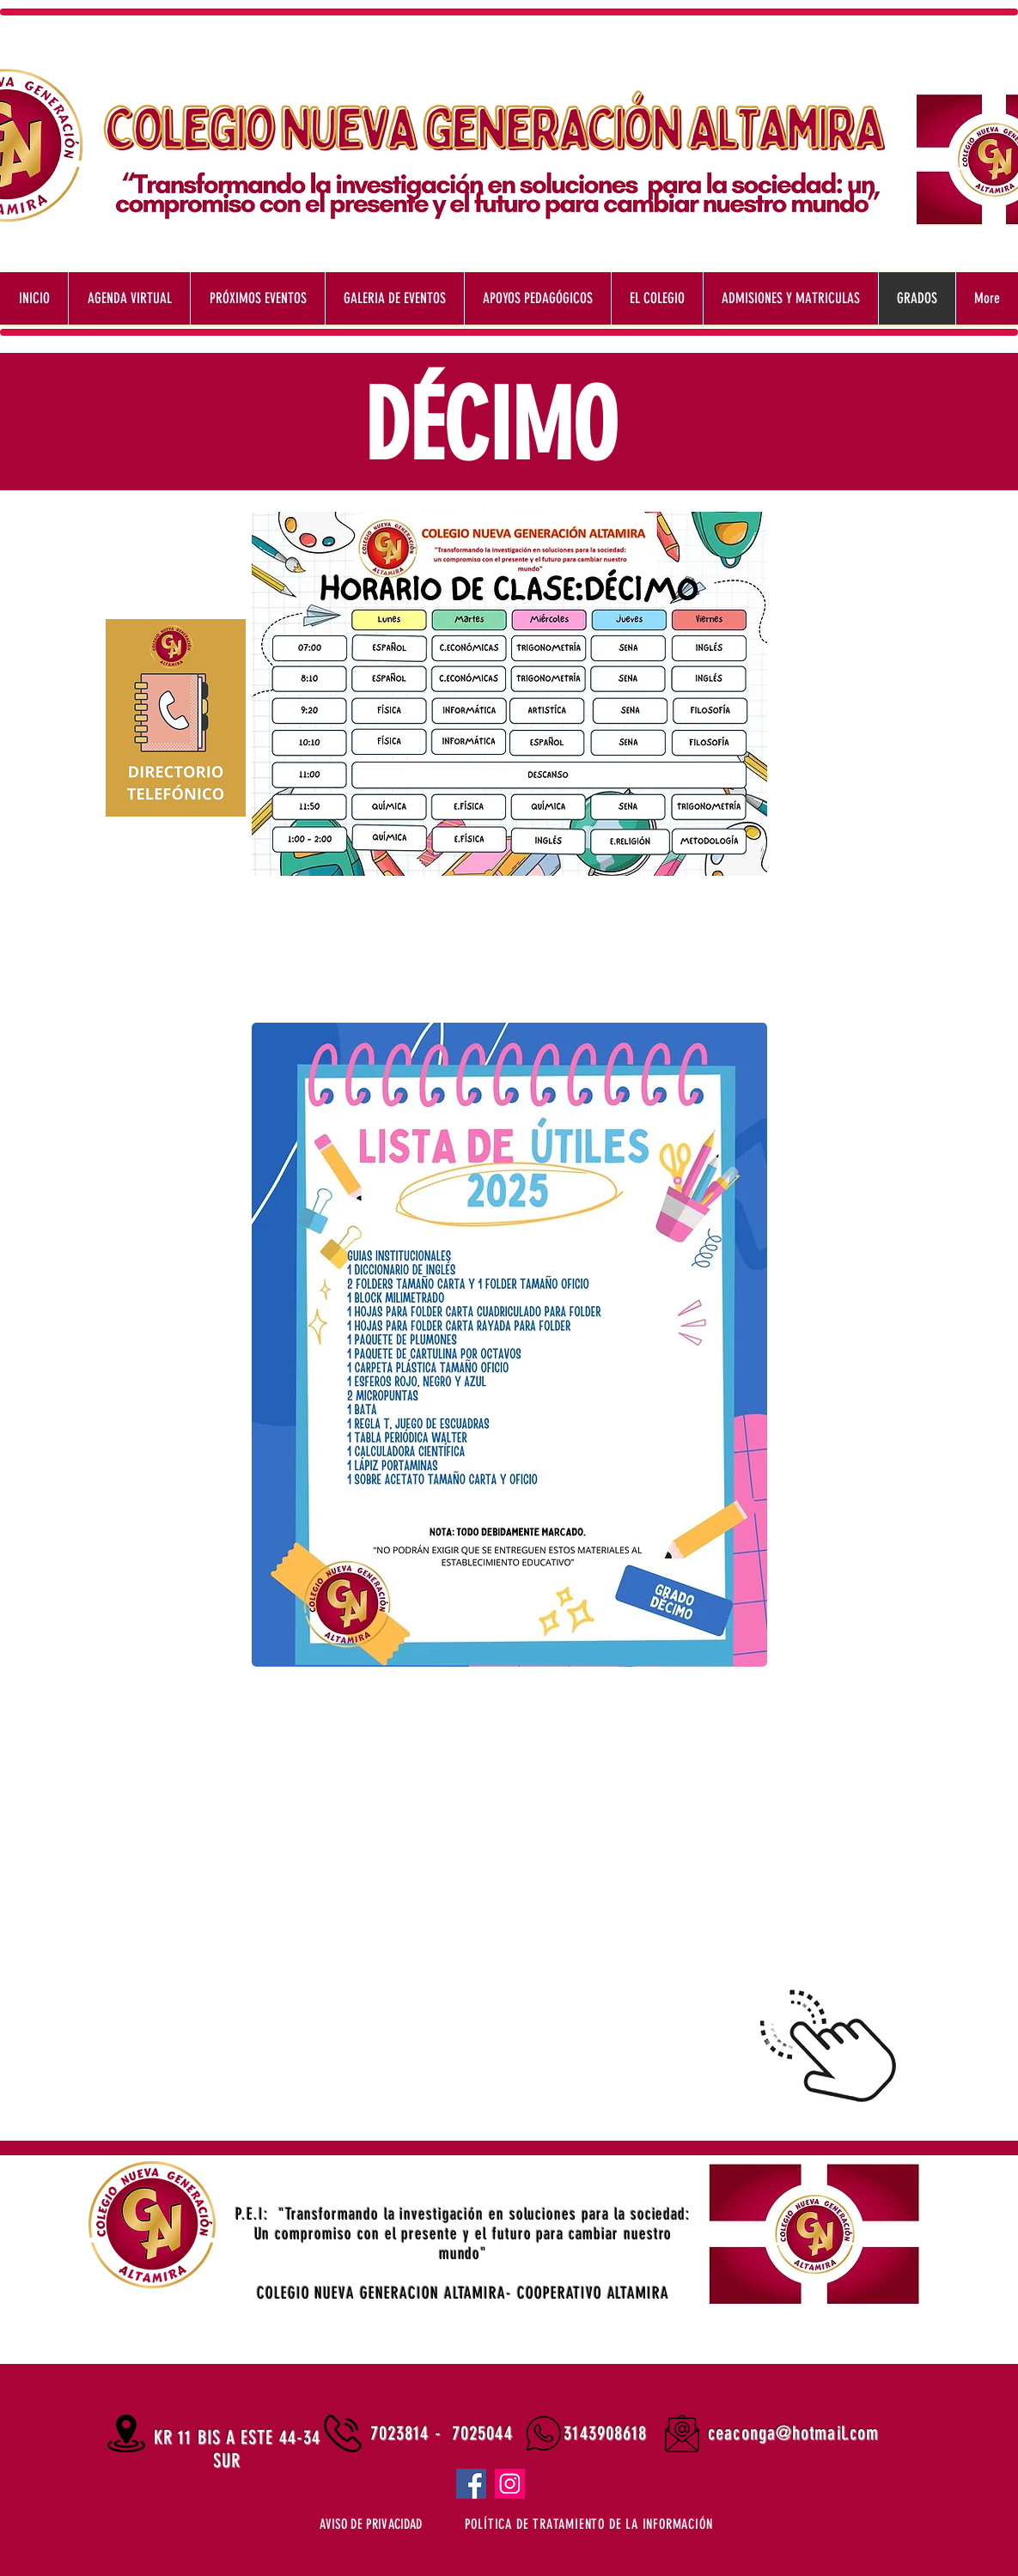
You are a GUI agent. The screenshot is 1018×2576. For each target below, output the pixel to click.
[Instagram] (510, 2484)
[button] (589, 2524)
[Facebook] (471, 2484)
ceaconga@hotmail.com (793, 2433)
